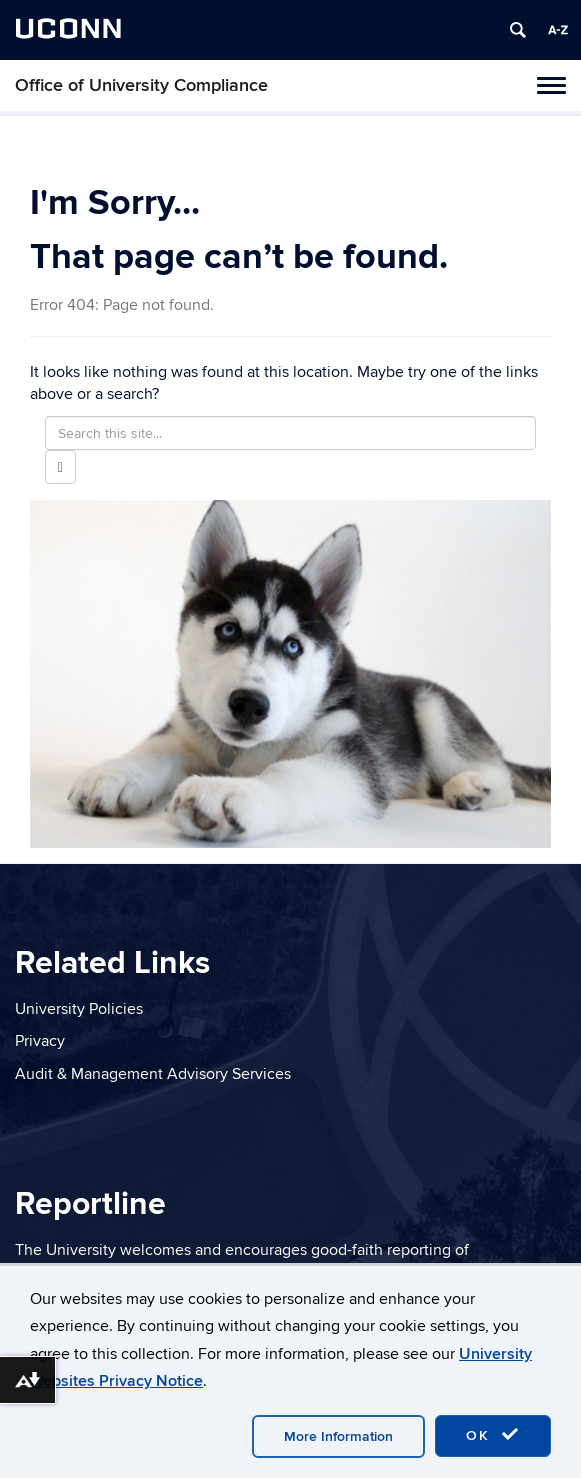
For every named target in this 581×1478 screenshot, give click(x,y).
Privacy (40, 1041)
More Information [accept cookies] (338, 1436)
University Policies (79, 1009)
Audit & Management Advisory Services (153, 1074)
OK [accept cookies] (493, 1435)
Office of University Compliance (141, 85)
